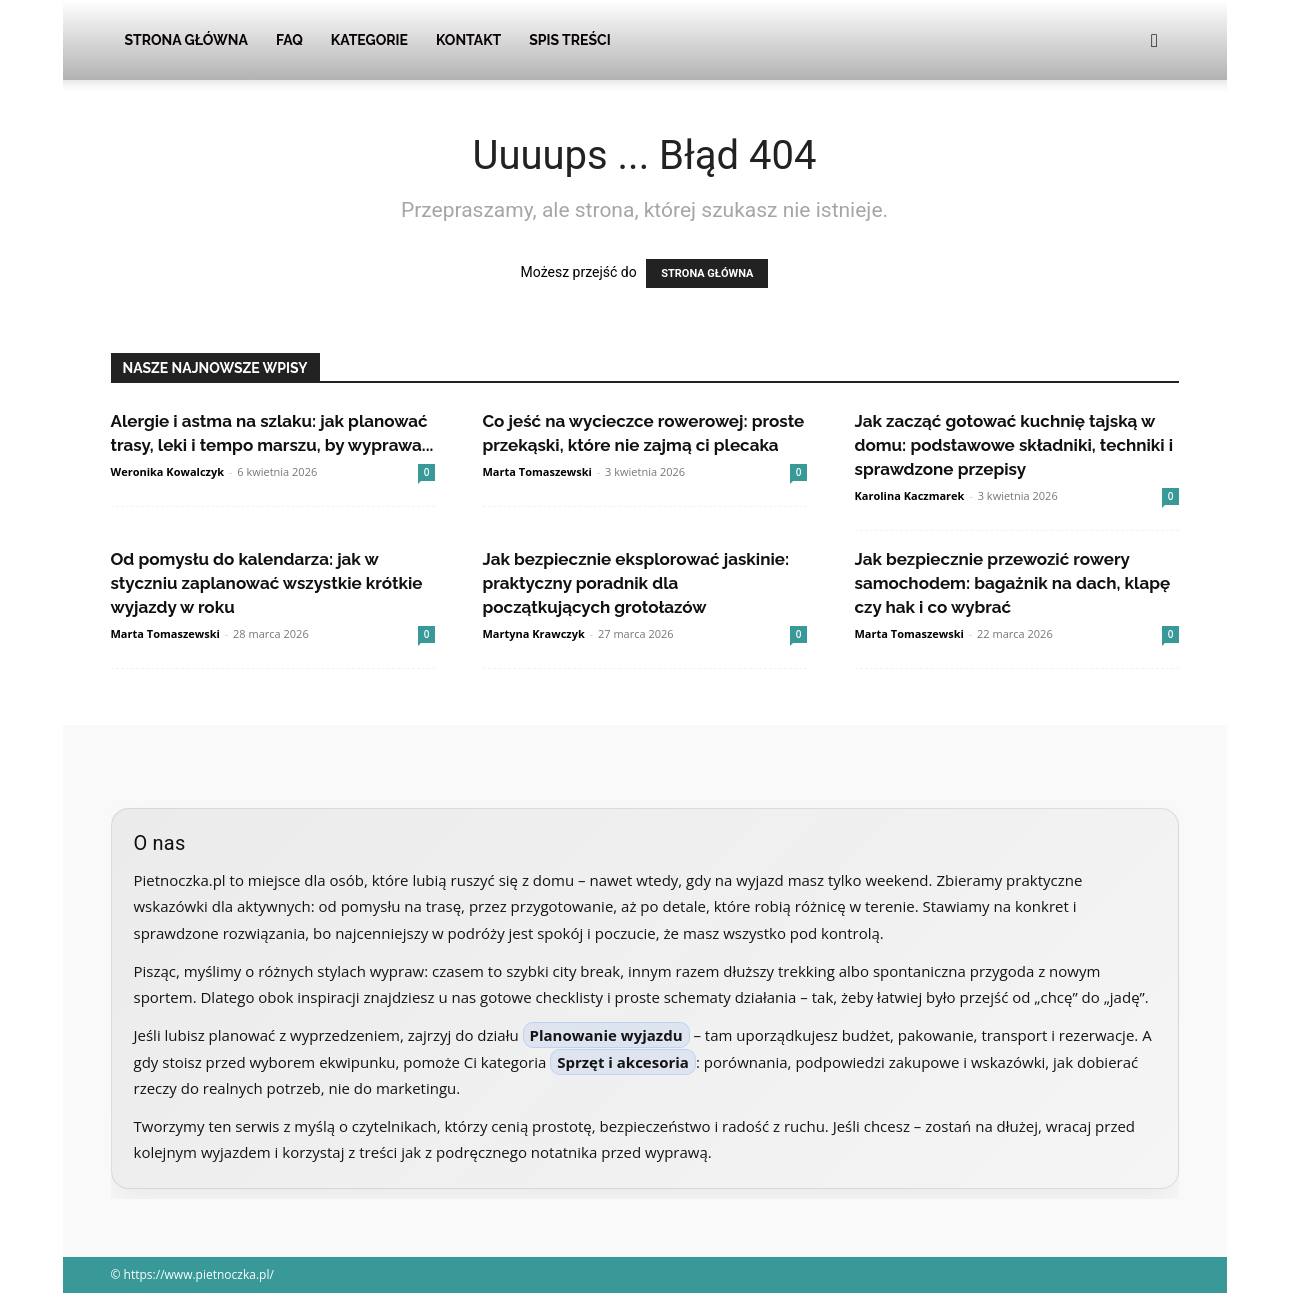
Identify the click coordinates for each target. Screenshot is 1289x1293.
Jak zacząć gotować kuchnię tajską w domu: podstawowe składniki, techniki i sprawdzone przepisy (1014, 445)
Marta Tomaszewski (537, 471)
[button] (1155, 41)
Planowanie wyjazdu (606, 1035)
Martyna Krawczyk (534, 633)
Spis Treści (569, 40)
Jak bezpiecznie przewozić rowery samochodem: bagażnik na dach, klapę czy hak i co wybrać (1013, 583)
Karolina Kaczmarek (910, 495)
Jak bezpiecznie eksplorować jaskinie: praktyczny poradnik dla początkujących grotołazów (636, 583)
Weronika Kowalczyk (167, 471)
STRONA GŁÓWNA (707, 273)
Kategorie (369, 40)
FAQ (289, 40)
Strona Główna (186, 40)
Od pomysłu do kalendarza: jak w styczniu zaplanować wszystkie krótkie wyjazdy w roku (267, 583)
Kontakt (468, 40)
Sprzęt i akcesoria (623, 1062)
